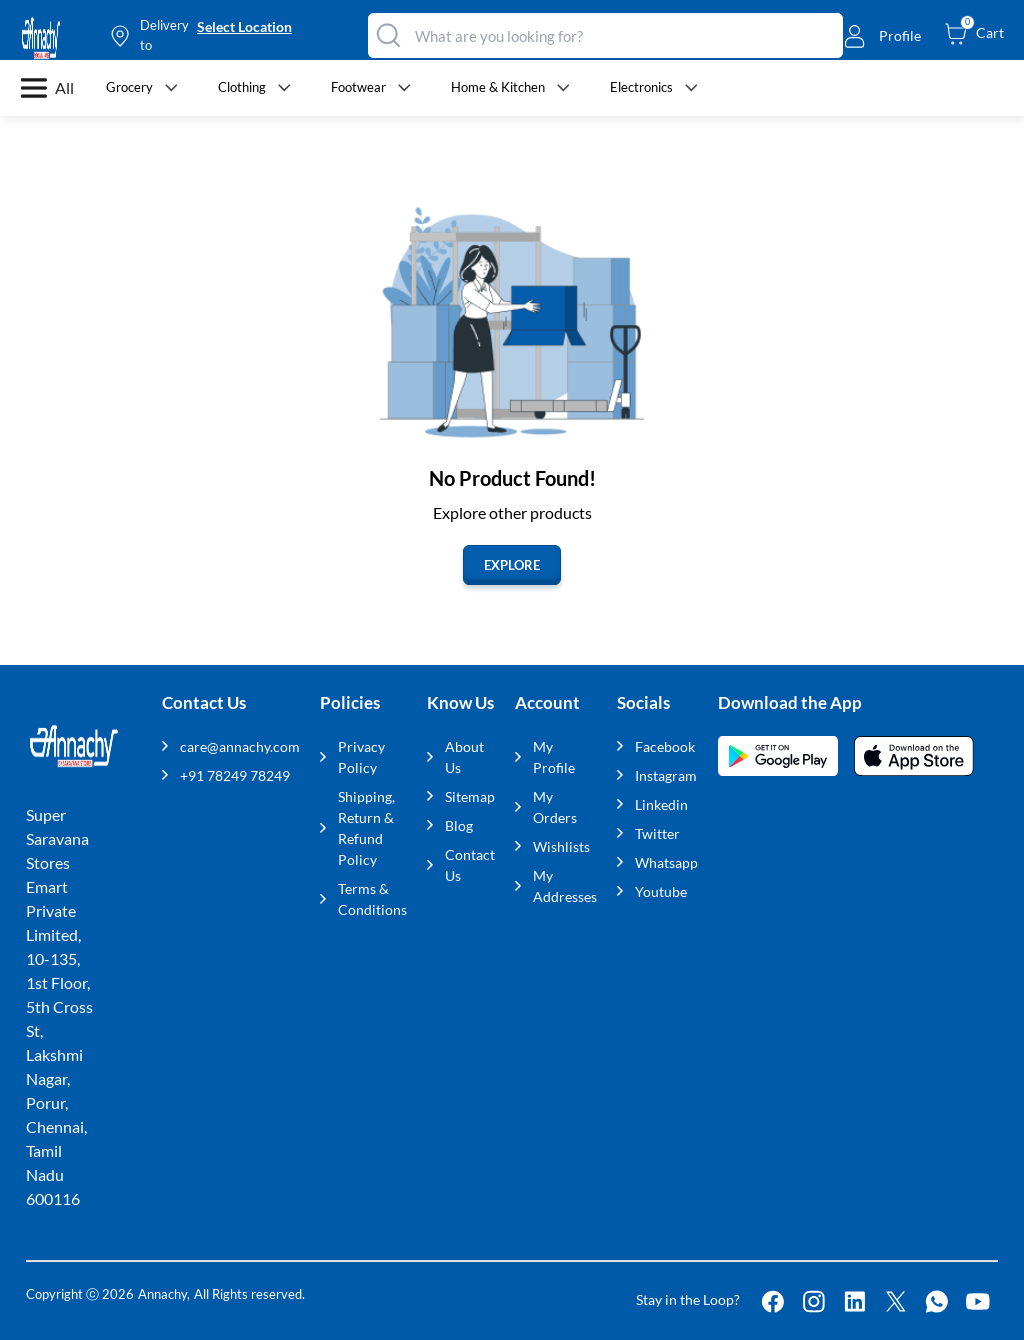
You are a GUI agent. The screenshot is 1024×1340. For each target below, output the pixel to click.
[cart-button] (974, 33)
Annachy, (164, 1294)
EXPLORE (512, 565)
